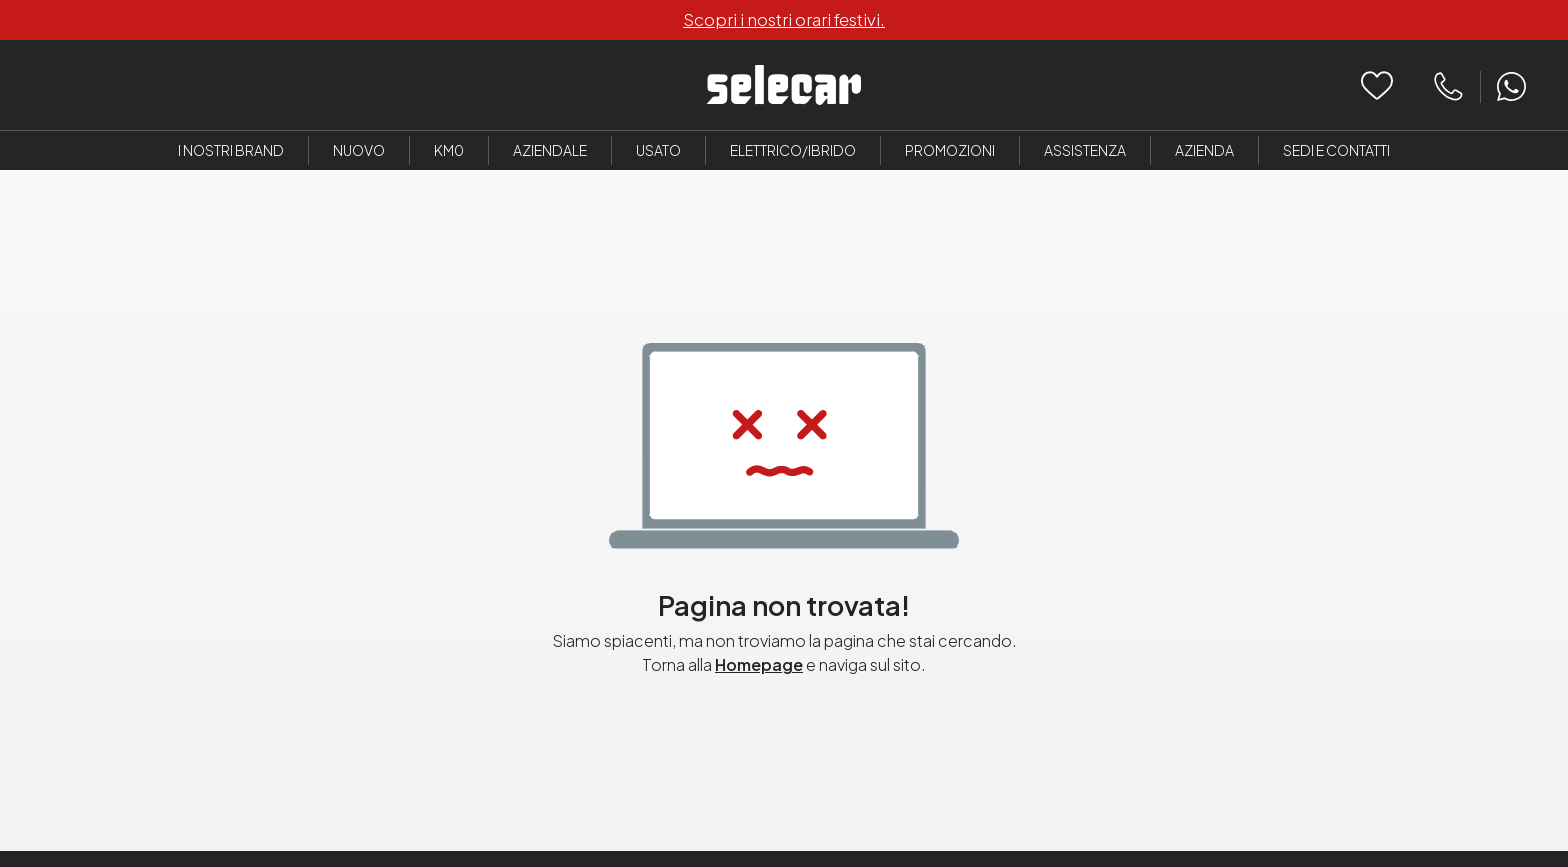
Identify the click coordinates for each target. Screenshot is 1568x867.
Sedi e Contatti (1336, 150)
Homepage (759, 664)
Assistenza (1085, 150)
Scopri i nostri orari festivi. (784, 19)
